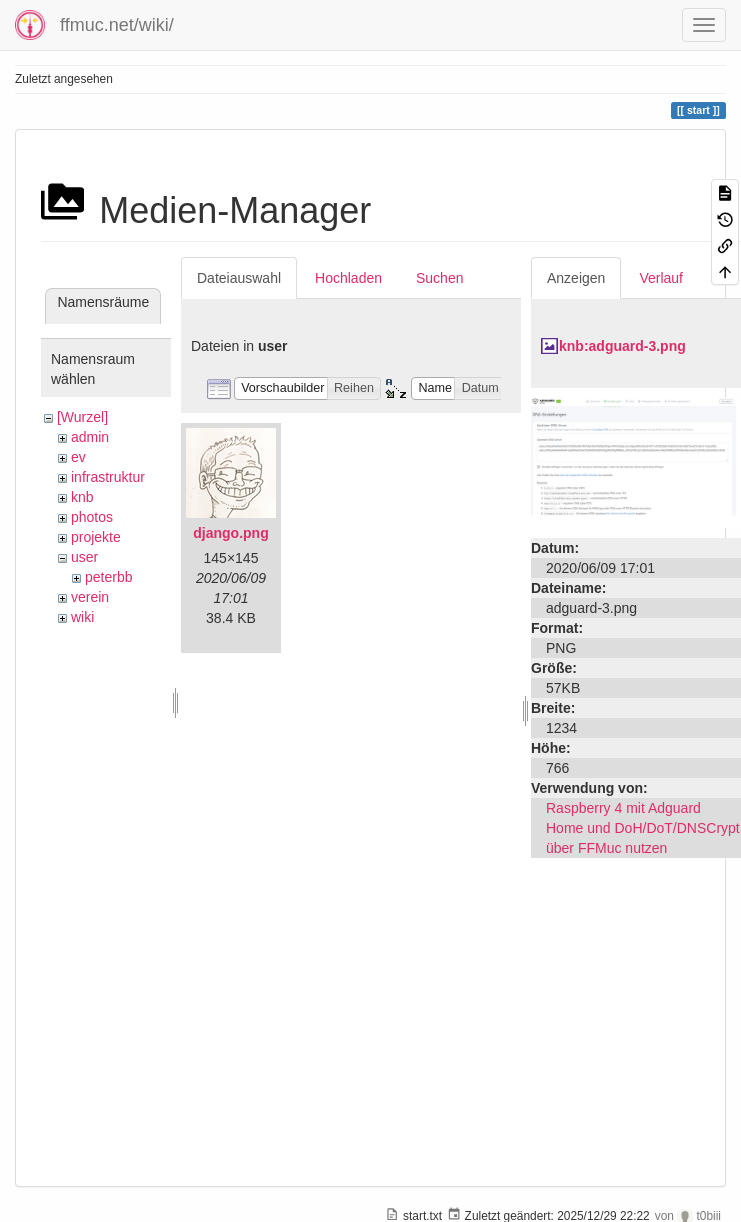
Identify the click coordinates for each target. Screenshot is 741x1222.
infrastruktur (108, 477)
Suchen (439, 278)
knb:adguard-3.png (622, 346)
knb (82, 497)
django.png (230, 533)
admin (90, 437)
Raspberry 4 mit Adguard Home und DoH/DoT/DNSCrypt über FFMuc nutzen (643, 828)
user (84, 557)
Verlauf (661, 278)
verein (90, 597)
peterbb (108, 577)
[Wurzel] (82, 417)
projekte (96, 537)
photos (92, 517)
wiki (82, 617)
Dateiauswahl (239, 278)
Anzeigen (576, 278)
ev (78, 457)
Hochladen (348, 278)
